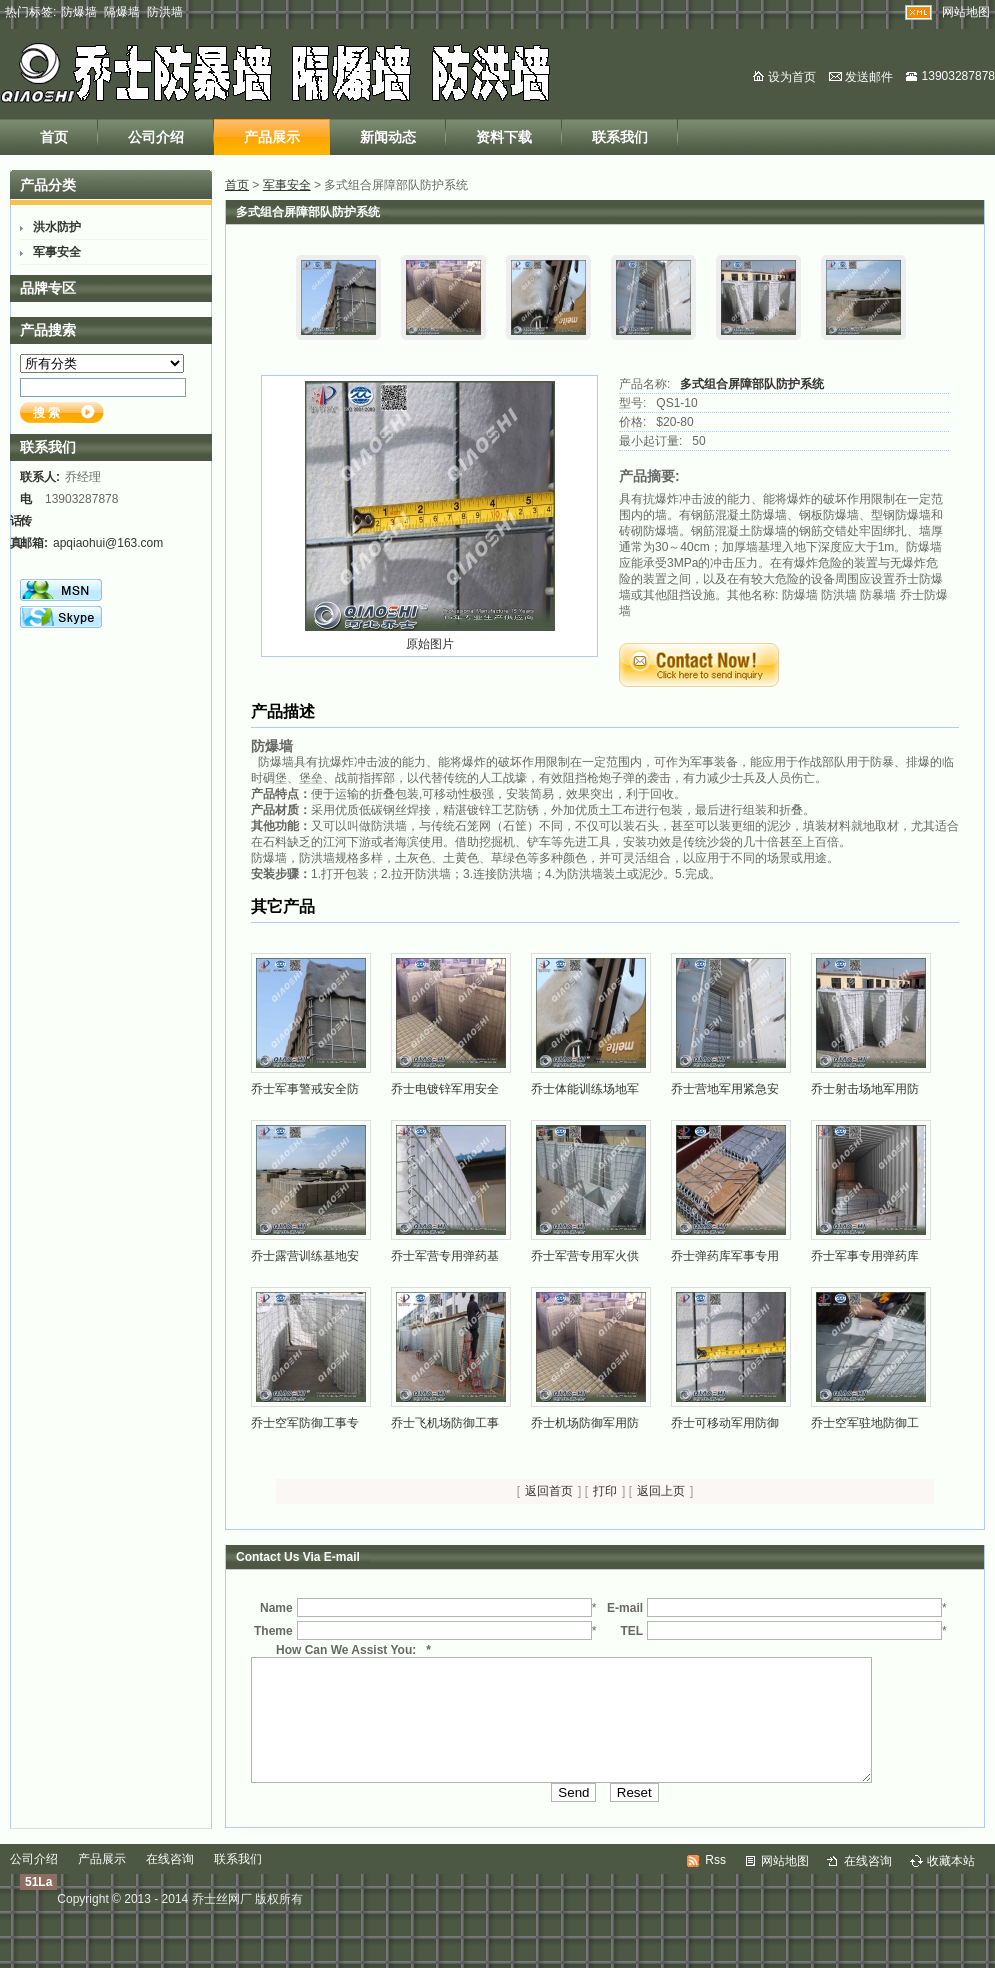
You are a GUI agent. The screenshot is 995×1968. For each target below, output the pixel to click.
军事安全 (287, 185)
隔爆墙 (122, 12)
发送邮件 (869, 77)
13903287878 (958, 76)
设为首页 (792, 77)
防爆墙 (79, 12)
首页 (54, 137)
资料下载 (504, 137)
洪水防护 (57, 227)
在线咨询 (170, 1883)
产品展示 (272, 137)
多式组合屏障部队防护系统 (752, 384)
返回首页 (549, 1491)
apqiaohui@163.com (108, 543)
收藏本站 (951, 1885)
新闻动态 (388, 137)
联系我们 (620, 137)
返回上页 (661, 1491)
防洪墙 (165, 12)
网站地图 (966, 12)
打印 (605, 1491)
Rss (715, 1884)
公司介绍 (156, 137)
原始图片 (430, 644)
